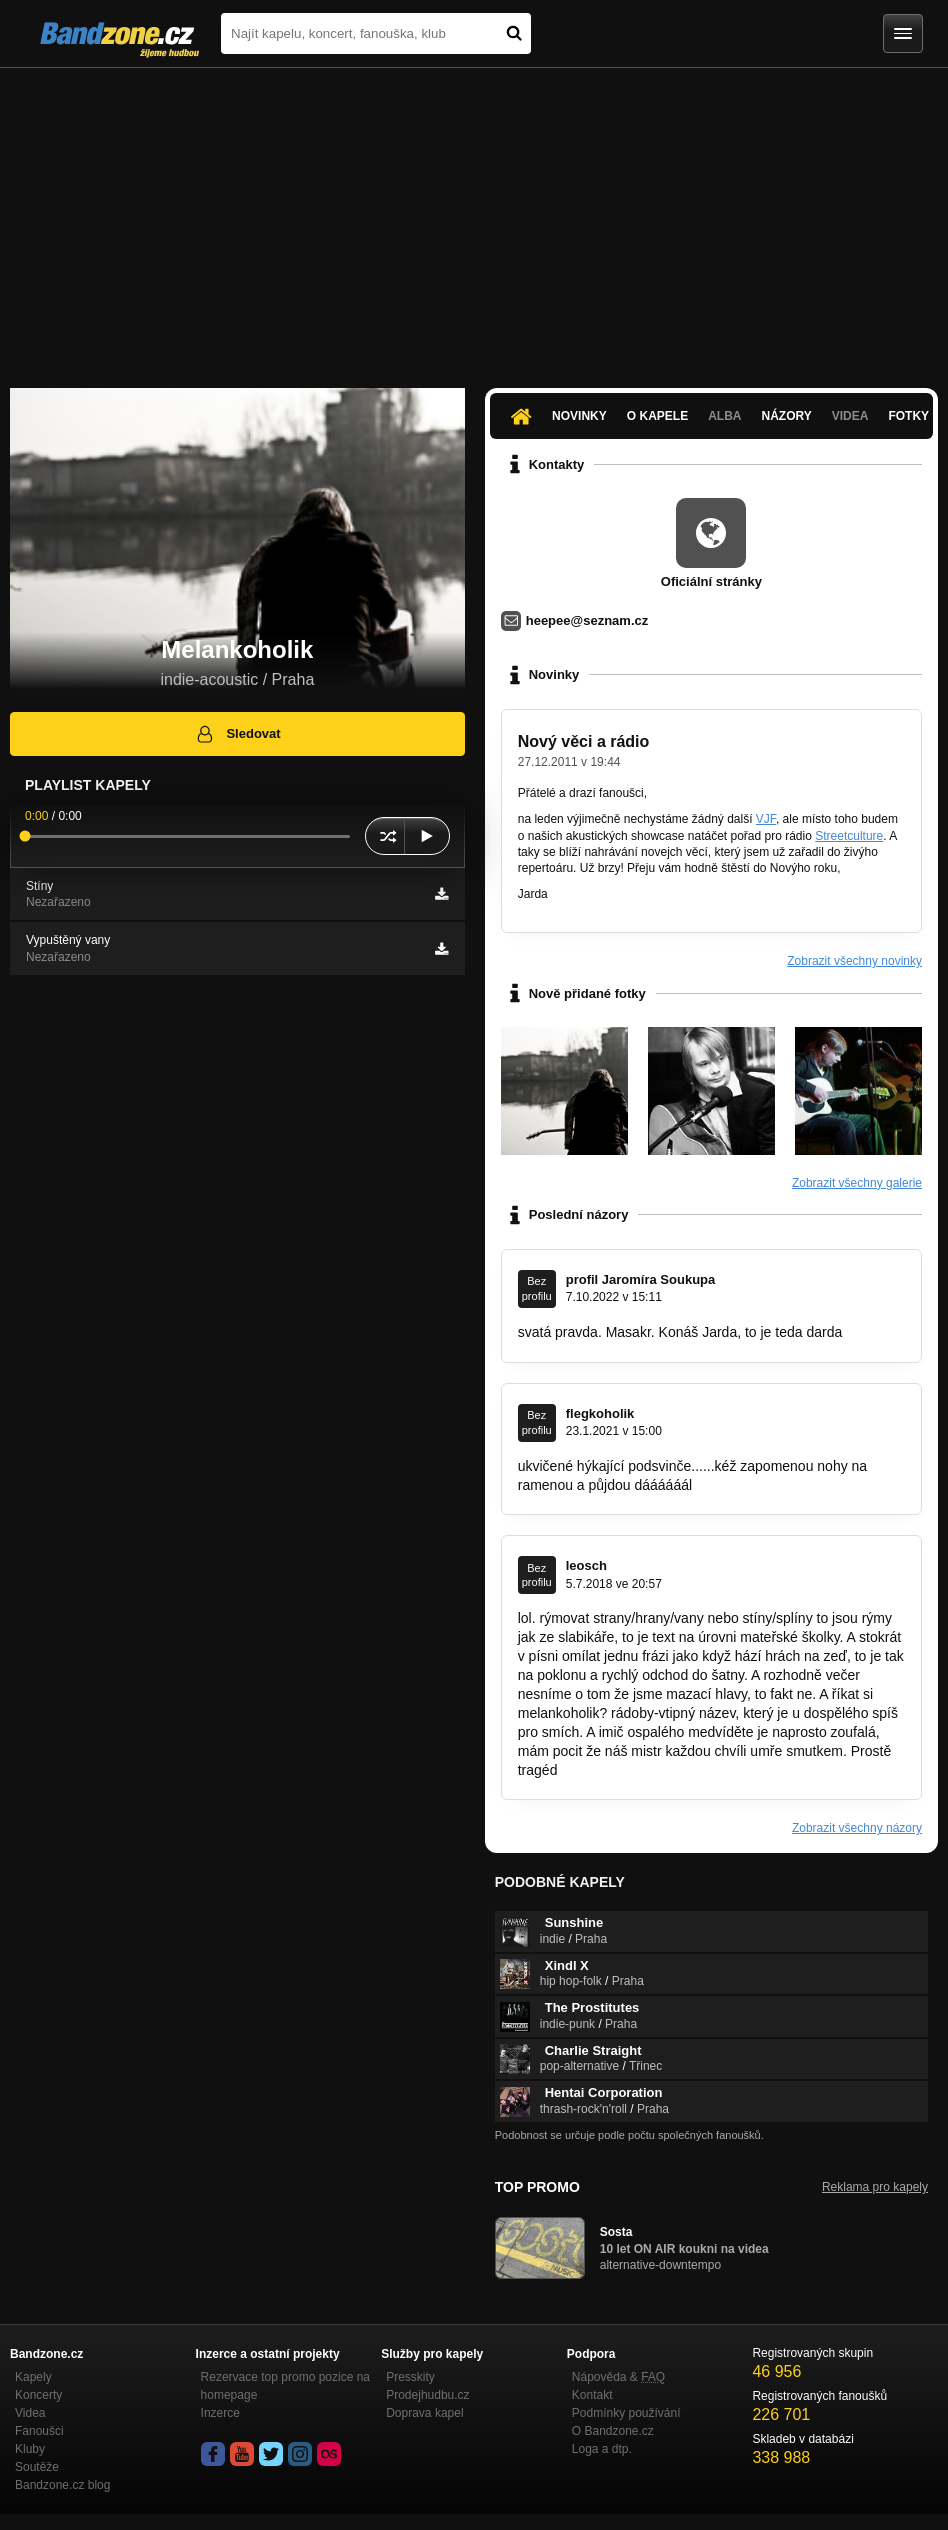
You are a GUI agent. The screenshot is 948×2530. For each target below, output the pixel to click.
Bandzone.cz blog (62, 2485)
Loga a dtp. (602, 2449)
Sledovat (237, 734)
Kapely (33, 2377)
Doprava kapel (424, 2413)
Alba (724, 416)
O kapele (657, 416)
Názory (786, 416)
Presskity (410, 2377)
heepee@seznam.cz (587, 620)
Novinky (579, 416)
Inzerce (220, 2413)
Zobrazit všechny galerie (857, 1183)
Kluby (30, 2449)
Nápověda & (618, 2377)
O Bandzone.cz (613, 2431)
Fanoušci (39, 2431)
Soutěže (37, 2467)
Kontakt (592, 2395)
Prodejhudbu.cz (427, 2395)
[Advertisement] (474, 218)
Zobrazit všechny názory (857, 1828)
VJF (766, 819)
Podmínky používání (626, 2413)
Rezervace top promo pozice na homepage (285, 2386)
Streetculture (849, 836)
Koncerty (38, 2395)
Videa (850, 416)
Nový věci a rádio (584, 741)
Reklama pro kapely (875, 2187)
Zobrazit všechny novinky (854, 961)
